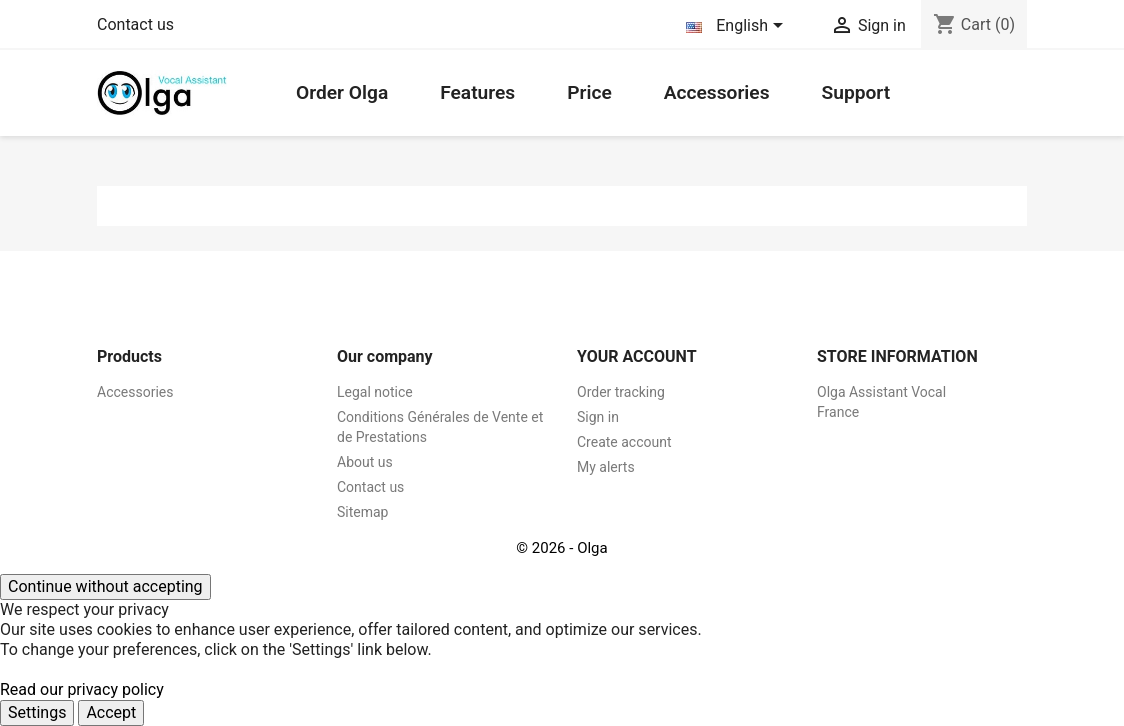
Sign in (598, 417)
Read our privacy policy (82, 689)
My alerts (606, 467)
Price (589, 92)
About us (365, 462)
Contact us (135, 24)
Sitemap (362, 512)
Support (855, 92)
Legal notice (375, 392)
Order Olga (342, 92)
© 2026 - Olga (561, 548)
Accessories (717, 92)
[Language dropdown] (738, 27)
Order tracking (621, 392)
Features (477, 92)
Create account (624, 442)
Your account (637, 356)
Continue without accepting (105, 586)
